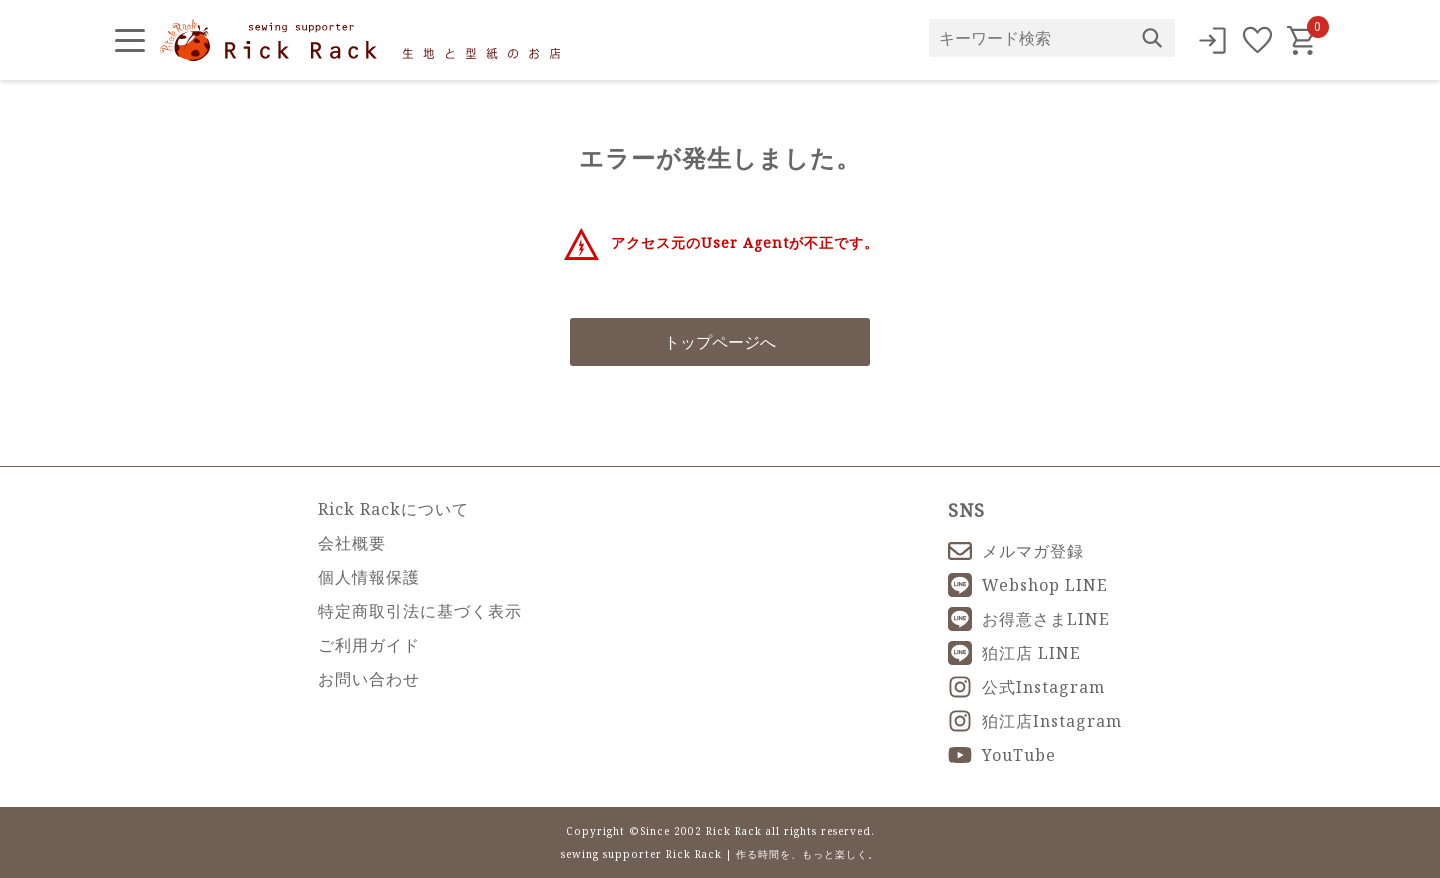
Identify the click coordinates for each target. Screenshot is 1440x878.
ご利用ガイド (369, 645)
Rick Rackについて (393, 509)
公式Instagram (1026, 687)
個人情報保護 (369, 577)
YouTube (1002, 755)
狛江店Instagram (1035, 721)
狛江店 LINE (1014, 653)
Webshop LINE (1028, 585)
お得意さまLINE (1029, 619)
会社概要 (352, 543)
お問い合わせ (369, 679)
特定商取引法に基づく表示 (420, 611)
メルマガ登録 (1016, 551)
